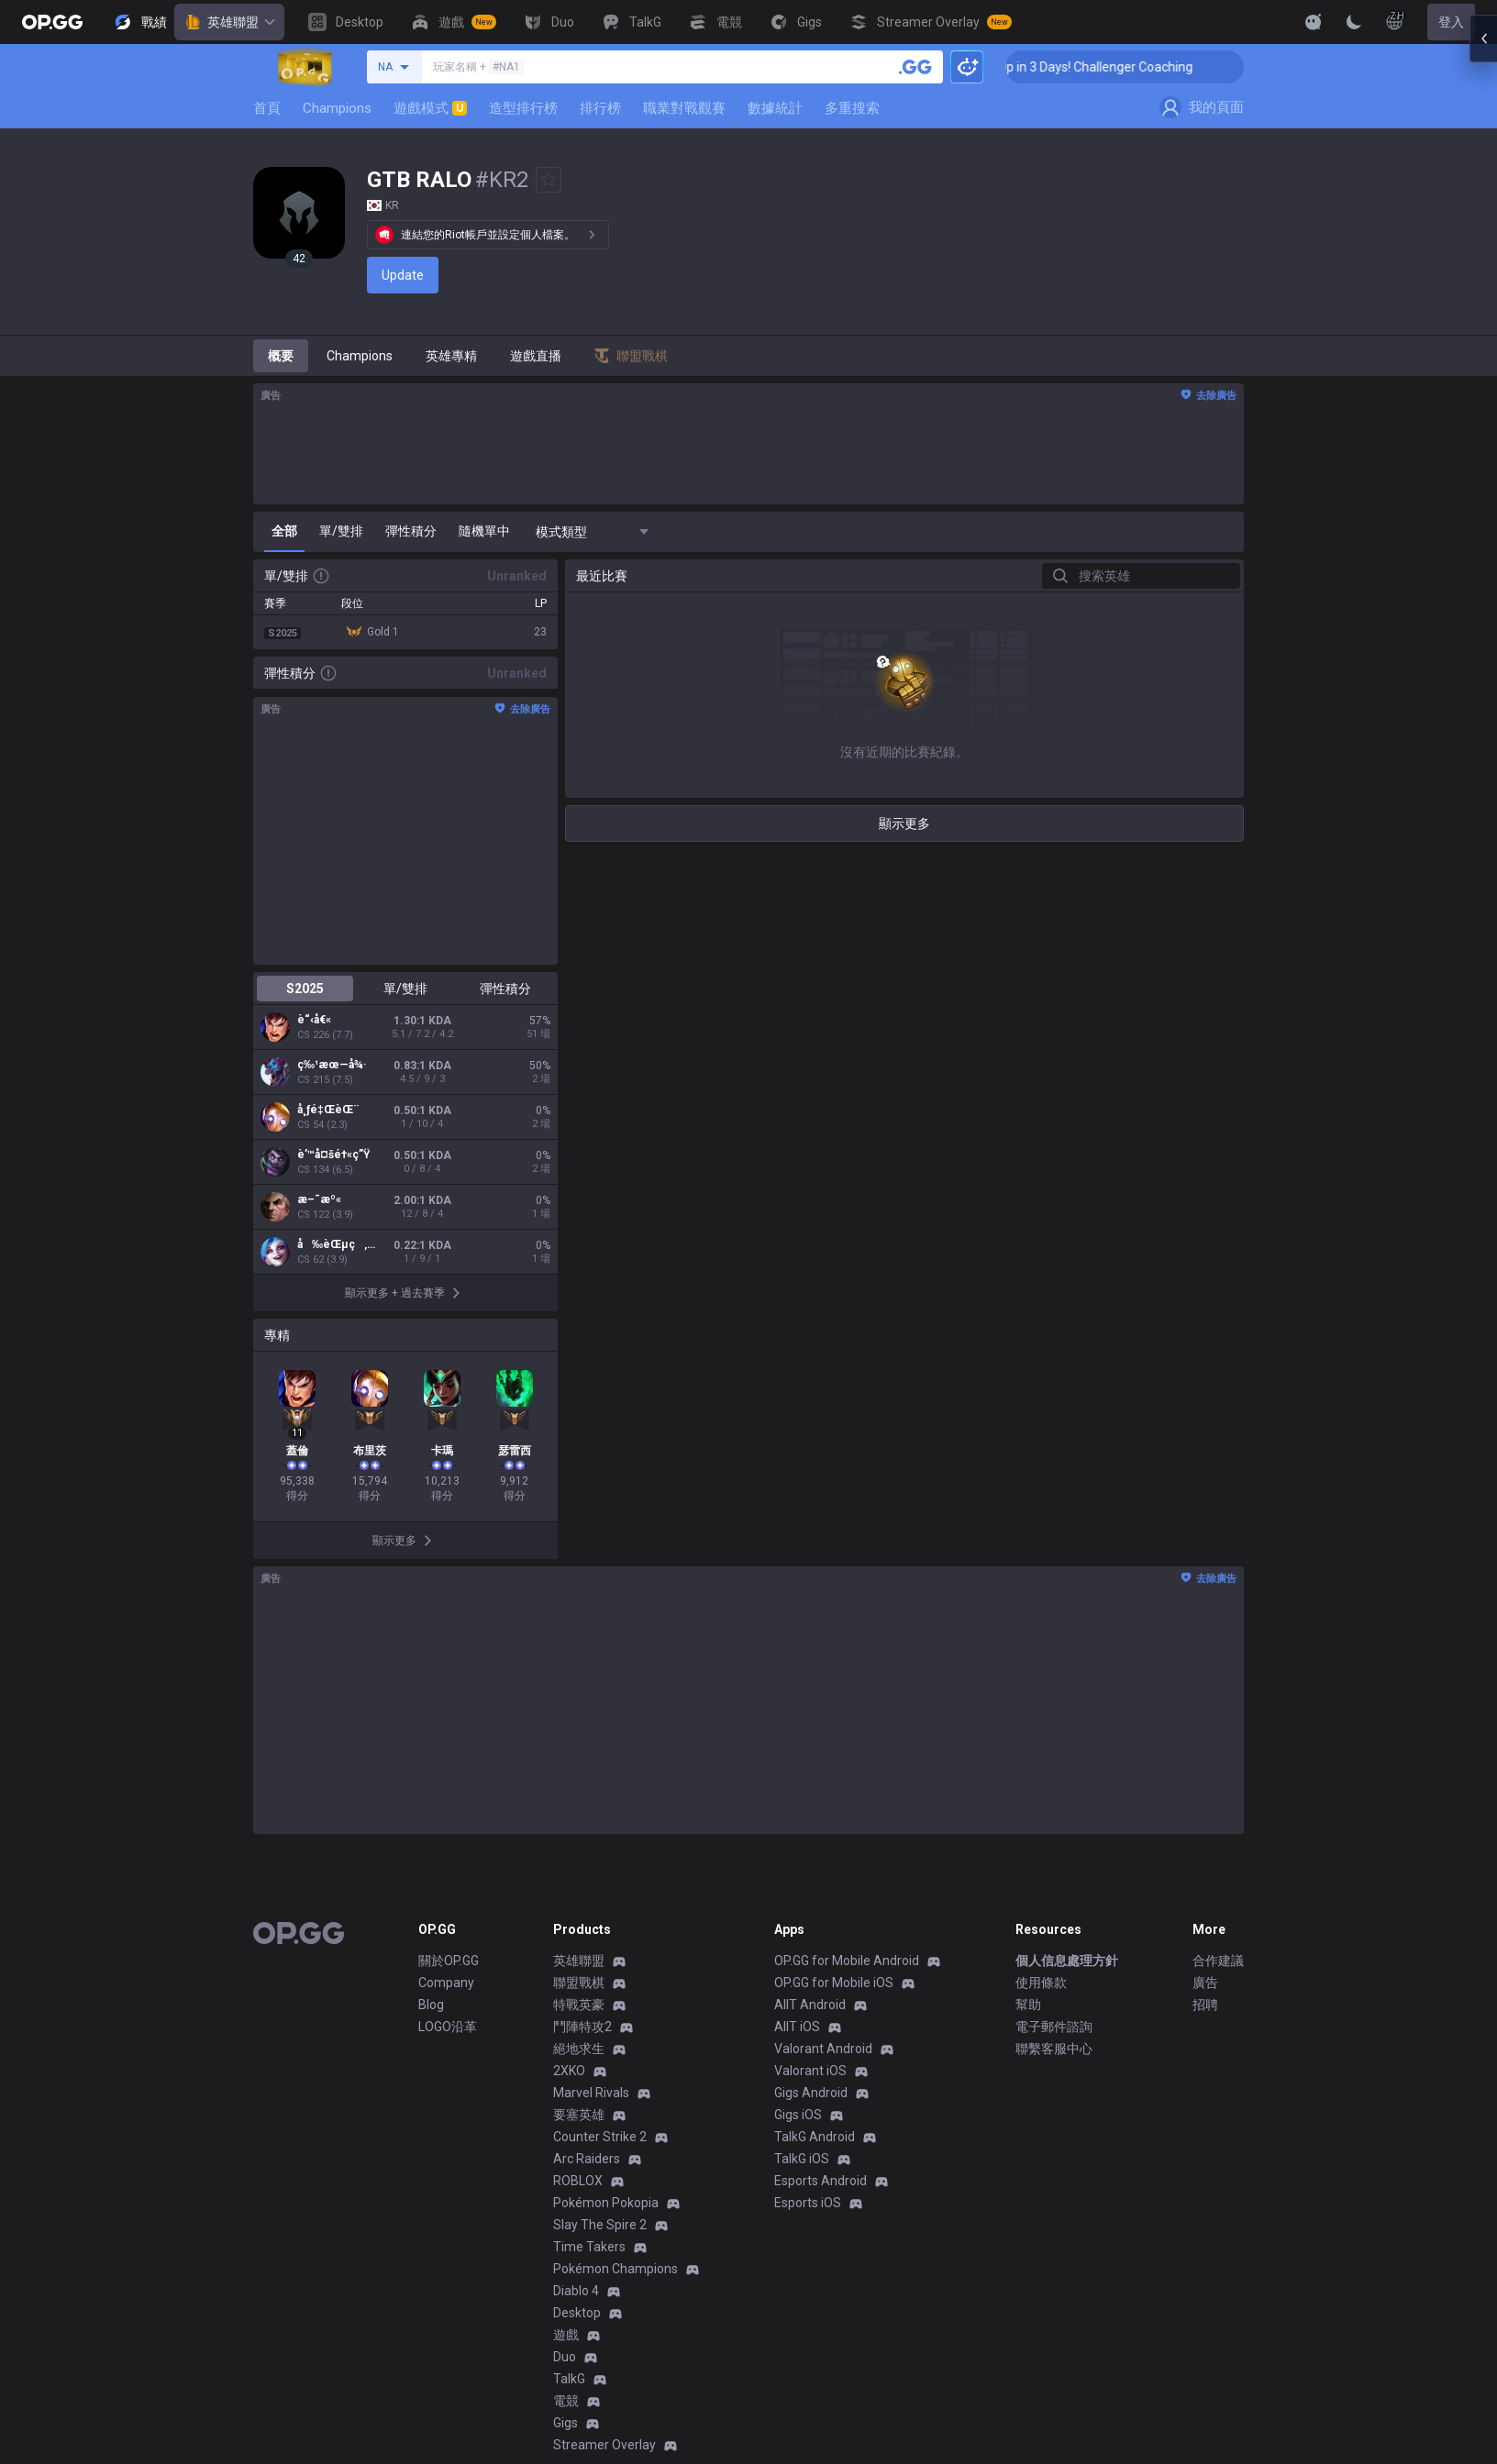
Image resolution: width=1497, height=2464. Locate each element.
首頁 (267, 108)
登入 (1451, 22)
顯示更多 (904, 823)
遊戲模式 (430, 108)
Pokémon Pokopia (606, 2202)
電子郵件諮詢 (1053, 2026)
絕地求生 (578, 2048)
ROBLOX (578, 2180)
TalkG (569, 2378)
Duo (564, 2356)
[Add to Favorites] (548, 180)
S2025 (305, 988)
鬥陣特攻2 (582, 2026)
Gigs (565, 2422)
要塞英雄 (578, 2114)
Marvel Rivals (591, 2092)
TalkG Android (814, 2136)
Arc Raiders (586, 2158)
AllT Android (810, 2004)
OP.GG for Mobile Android (846, 1960)
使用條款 (1041, 1982)
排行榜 (600, 108)
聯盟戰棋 (578, 1982)
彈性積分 (505, 988)
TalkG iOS (801, 2158)
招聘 (1205, 2004)
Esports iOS (807, 2202)
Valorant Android (823, 2048)
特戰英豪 (578, 2004)
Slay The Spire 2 (600, 2224)
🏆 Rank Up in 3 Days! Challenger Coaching (1114, 67)
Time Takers (589, 2246)
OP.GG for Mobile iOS (833, 1982)
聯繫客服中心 (1053, 2048)
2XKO (569, 2070)
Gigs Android (811, 2092)
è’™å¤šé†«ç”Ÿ (333, 1154)
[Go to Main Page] (52, 22)
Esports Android (820, 2180)
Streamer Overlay (604, 2444)
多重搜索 (852, 108)
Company (446, 1982)
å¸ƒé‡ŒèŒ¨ (328, 1109)
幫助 (1028, 2004)
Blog (431, 2004)
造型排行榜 (523, 108)
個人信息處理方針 (1066, 1960)
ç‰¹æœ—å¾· (332, 1064)
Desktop (577, 2312)
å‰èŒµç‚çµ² (337, 1244)
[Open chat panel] (1483, 330)
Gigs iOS (798, 2114)
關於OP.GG (448, 1960)
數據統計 (775, 108)
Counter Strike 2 (600, 2136)
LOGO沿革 (447, 2026)
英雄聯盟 (229, 22)
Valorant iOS (810, 2070)
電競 (566, 2400)
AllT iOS (797, 2026)
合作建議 (1218, 1960)
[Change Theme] (1354, 22)
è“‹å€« (314, 1019)
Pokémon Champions (615, 2268)
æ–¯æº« (319, 1199)
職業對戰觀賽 (684, 108)
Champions (337, 108)
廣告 (1205, 1982)
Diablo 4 (576, 2290)
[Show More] (1313, 22)
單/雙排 (405, 988)
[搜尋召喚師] (915, 66)
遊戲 (566, 2334)
